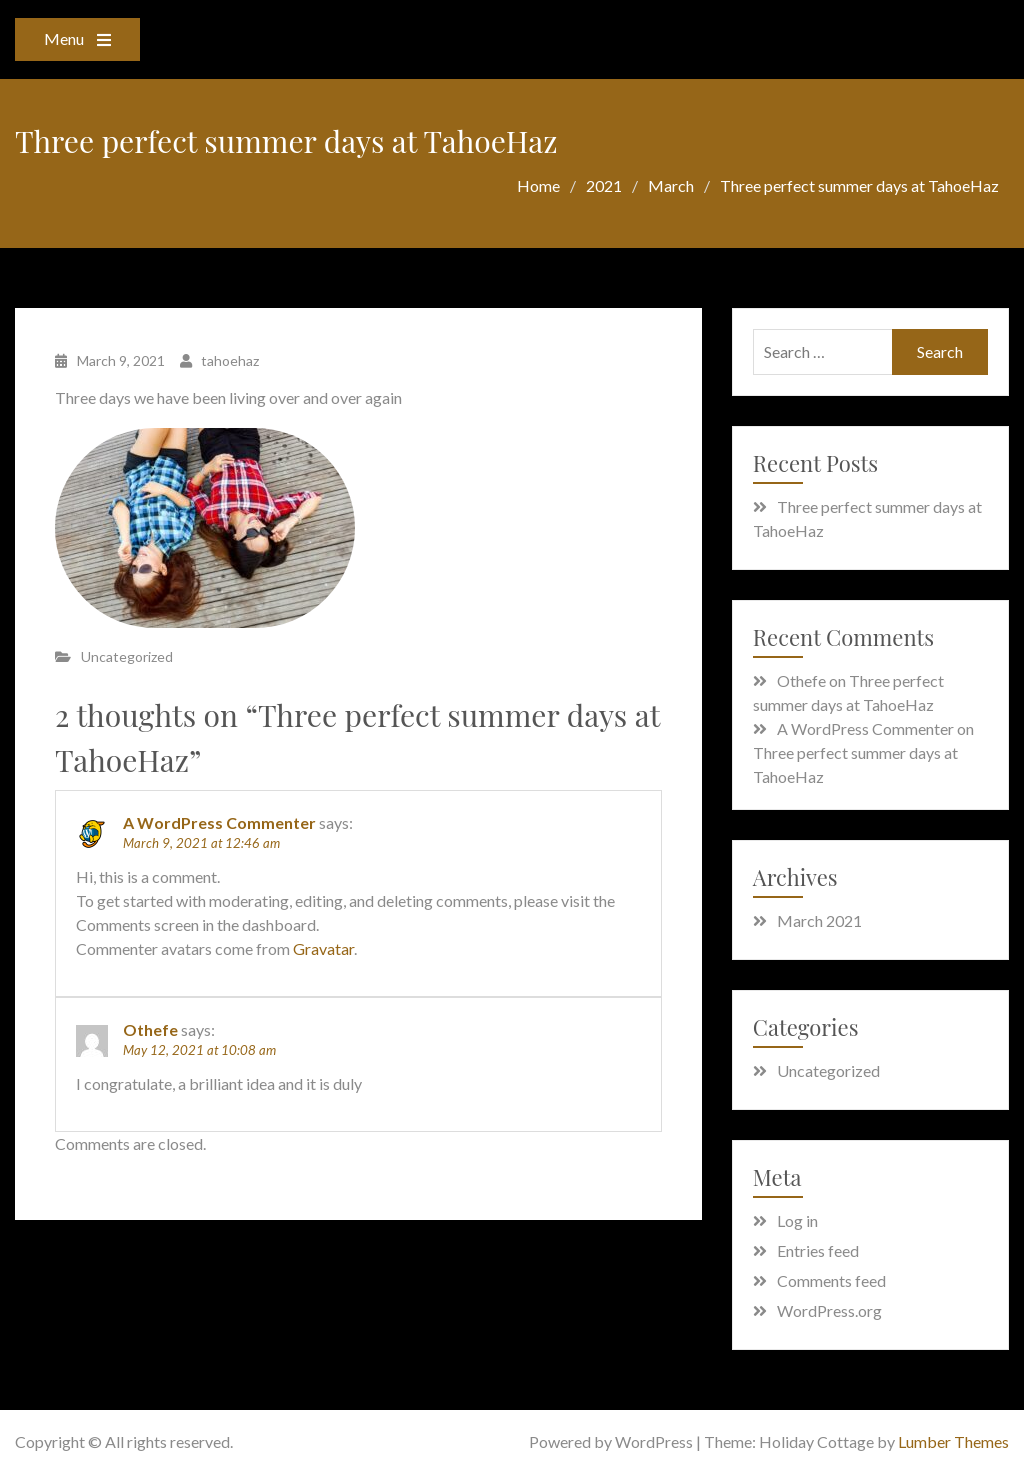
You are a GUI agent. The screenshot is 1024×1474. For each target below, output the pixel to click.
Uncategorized (127, 656)
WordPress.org (829, 1310)
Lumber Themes (953, 1441)
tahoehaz (230, 360)
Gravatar (323, 948)
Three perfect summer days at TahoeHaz (867, 518)
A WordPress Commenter (219, 822)
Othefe (150, 1029)
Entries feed (818, 1250)
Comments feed (831, 1280)
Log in (797, 1220)
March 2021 (819, 920)
